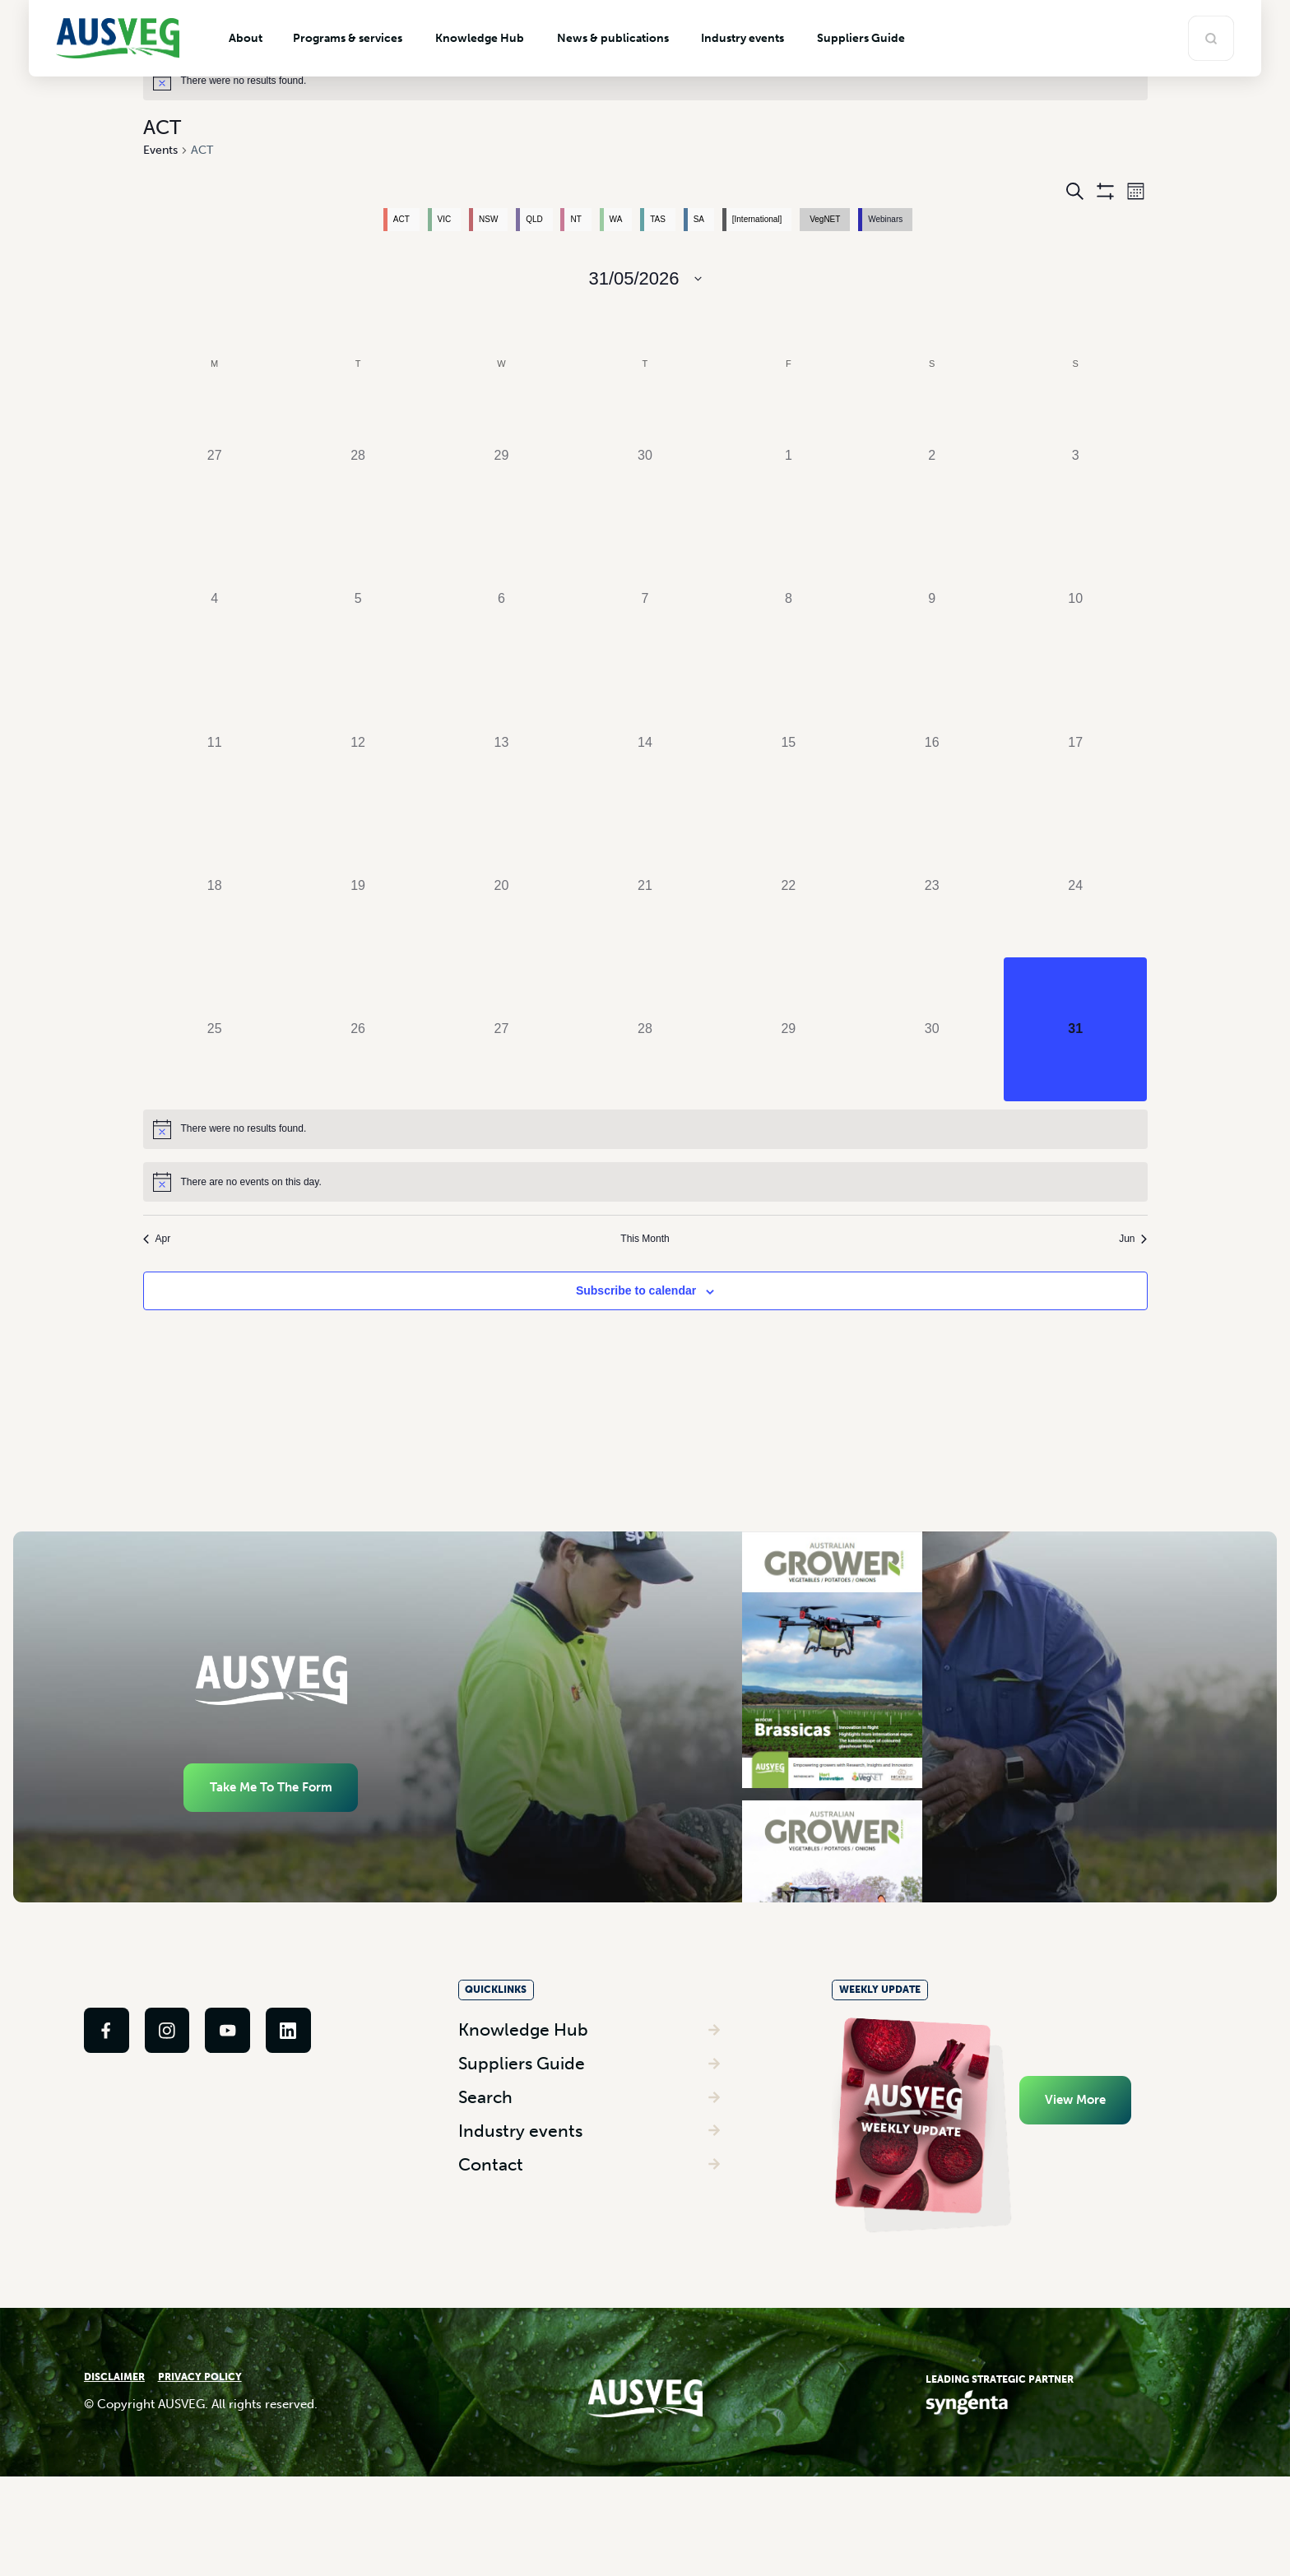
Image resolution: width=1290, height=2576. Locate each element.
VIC (445, 219)
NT (575, 219)
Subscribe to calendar (636, 1290)
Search (485, 2179)
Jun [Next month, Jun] (1133, 1238)
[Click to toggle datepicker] (644, 278)
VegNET (825, 219)
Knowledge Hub (523, 2111)
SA (699, 219)
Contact (490, 2246)
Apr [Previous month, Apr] (157, 1238)
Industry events (520, 2213)
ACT (401, 219)
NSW (488, 219)
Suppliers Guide (521, 2145)
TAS (658, 219)
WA (616, 219)
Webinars (885, 219)
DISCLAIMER (114, 2468)
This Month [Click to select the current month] (644, 1238)
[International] (757, 219)
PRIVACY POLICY (200, 2468)
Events (160, 150)
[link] (106, 2120)
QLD (534, 219)
